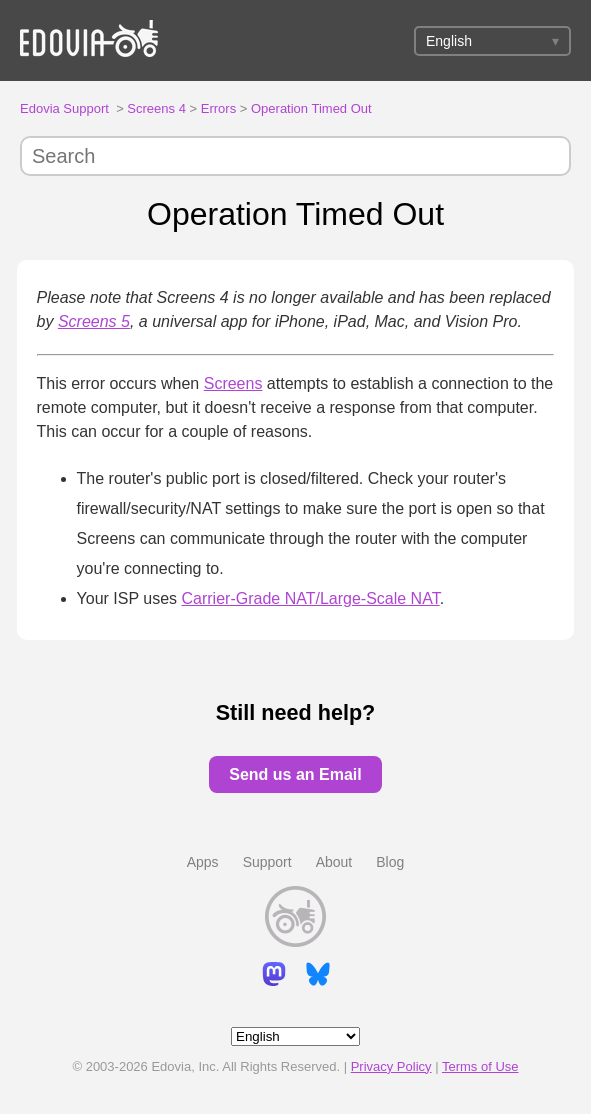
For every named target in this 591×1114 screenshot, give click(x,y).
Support (267, 862)
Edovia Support (64, 108)
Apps (203, 862)
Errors (218, 108)
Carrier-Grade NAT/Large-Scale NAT (311, 598)
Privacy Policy (391, 1066)
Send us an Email (295, 774)
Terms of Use (480, 1066)
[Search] (295, 156)
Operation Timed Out (311, 108)
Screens (233, 383)
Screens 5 (94, 321)
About (334, 862)
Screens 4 (156, 108)
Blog (390, 862)
